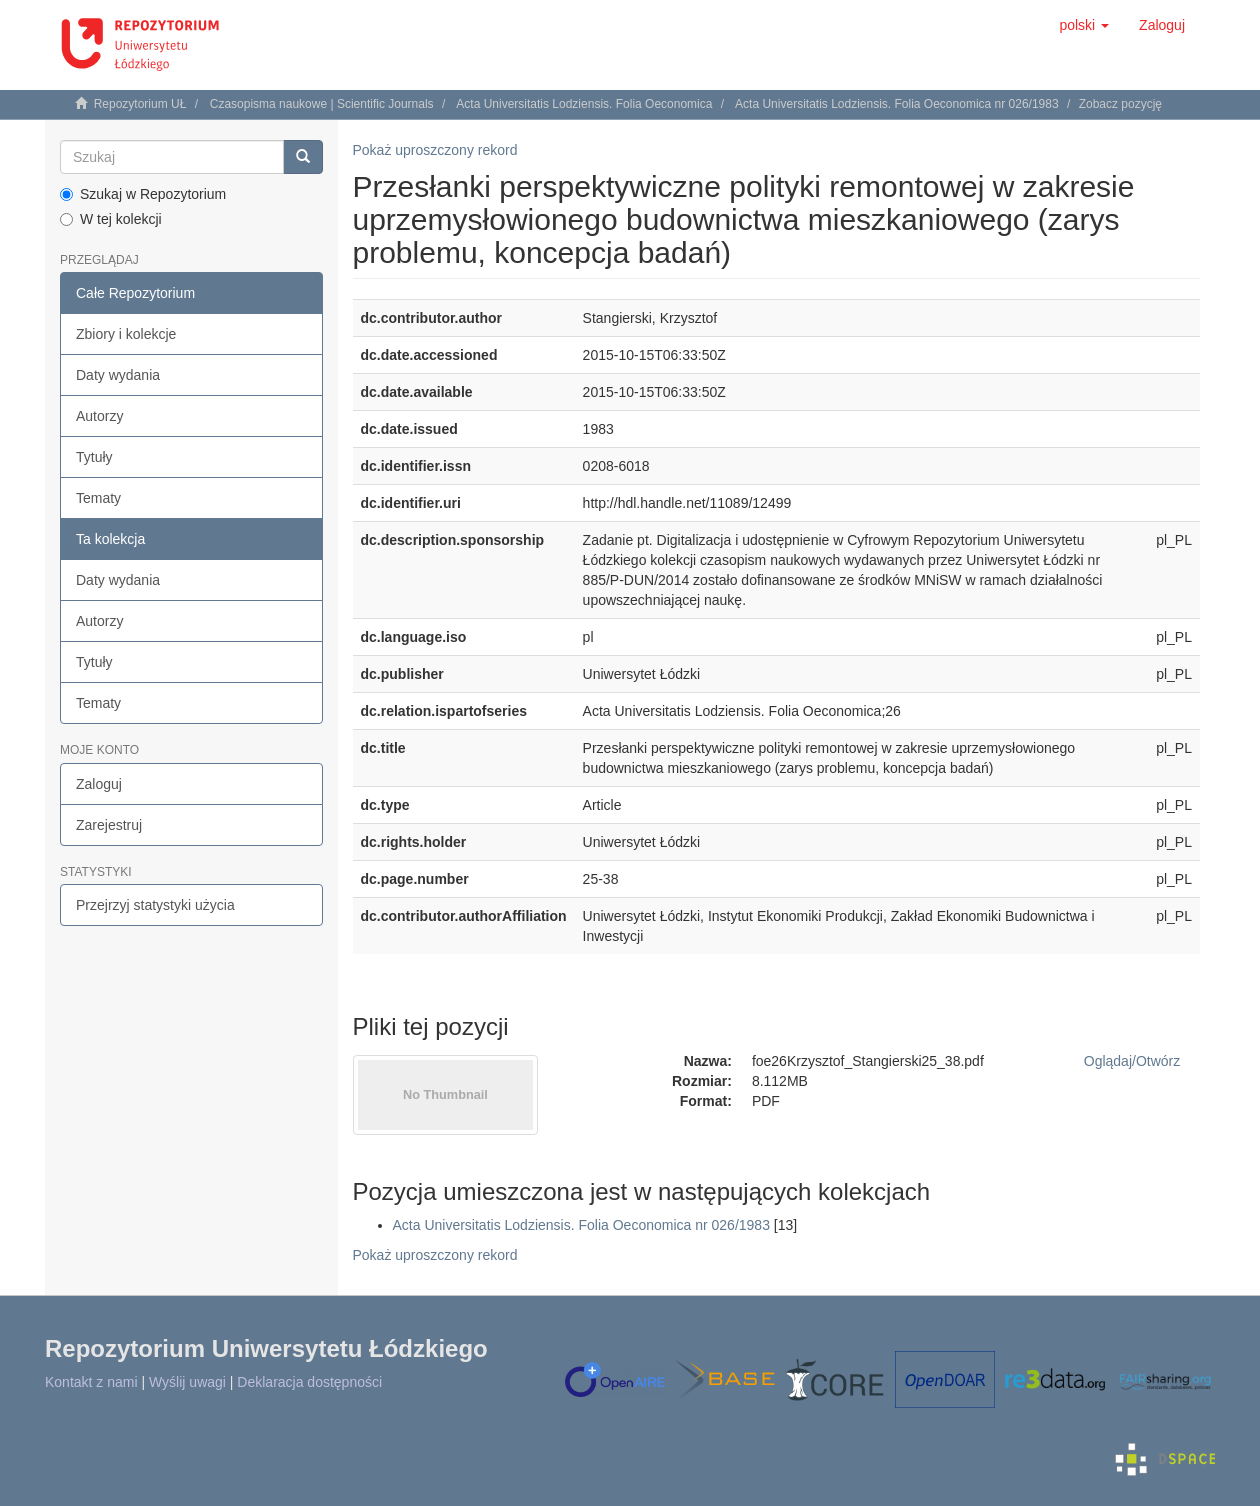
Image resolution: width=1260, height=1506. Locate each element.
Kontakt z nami (91, 1382)
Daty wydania (118, 375)
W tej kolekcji (111, 219)
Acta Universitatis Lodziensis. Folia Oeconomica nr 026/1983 (897, 104)
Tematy (98, 498)
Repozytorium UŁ (140, 104)
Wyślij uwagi (187, 1382)
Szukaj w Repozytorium (143, 194)
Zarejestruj (109, 825)
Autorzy (99, 416)
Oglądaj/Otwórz (1132, 1061)
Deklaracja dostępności (309, 1382)
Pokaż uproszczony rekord (435, 150)
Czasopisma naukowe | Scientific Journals (322, 104)
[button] (1084, 25)
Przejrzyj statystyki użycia (155, 905)
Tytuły (94, 457)
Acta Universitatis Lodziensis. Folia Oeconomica (584, 104)
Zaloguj (99, 784)
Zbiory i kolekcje (126, 334)
